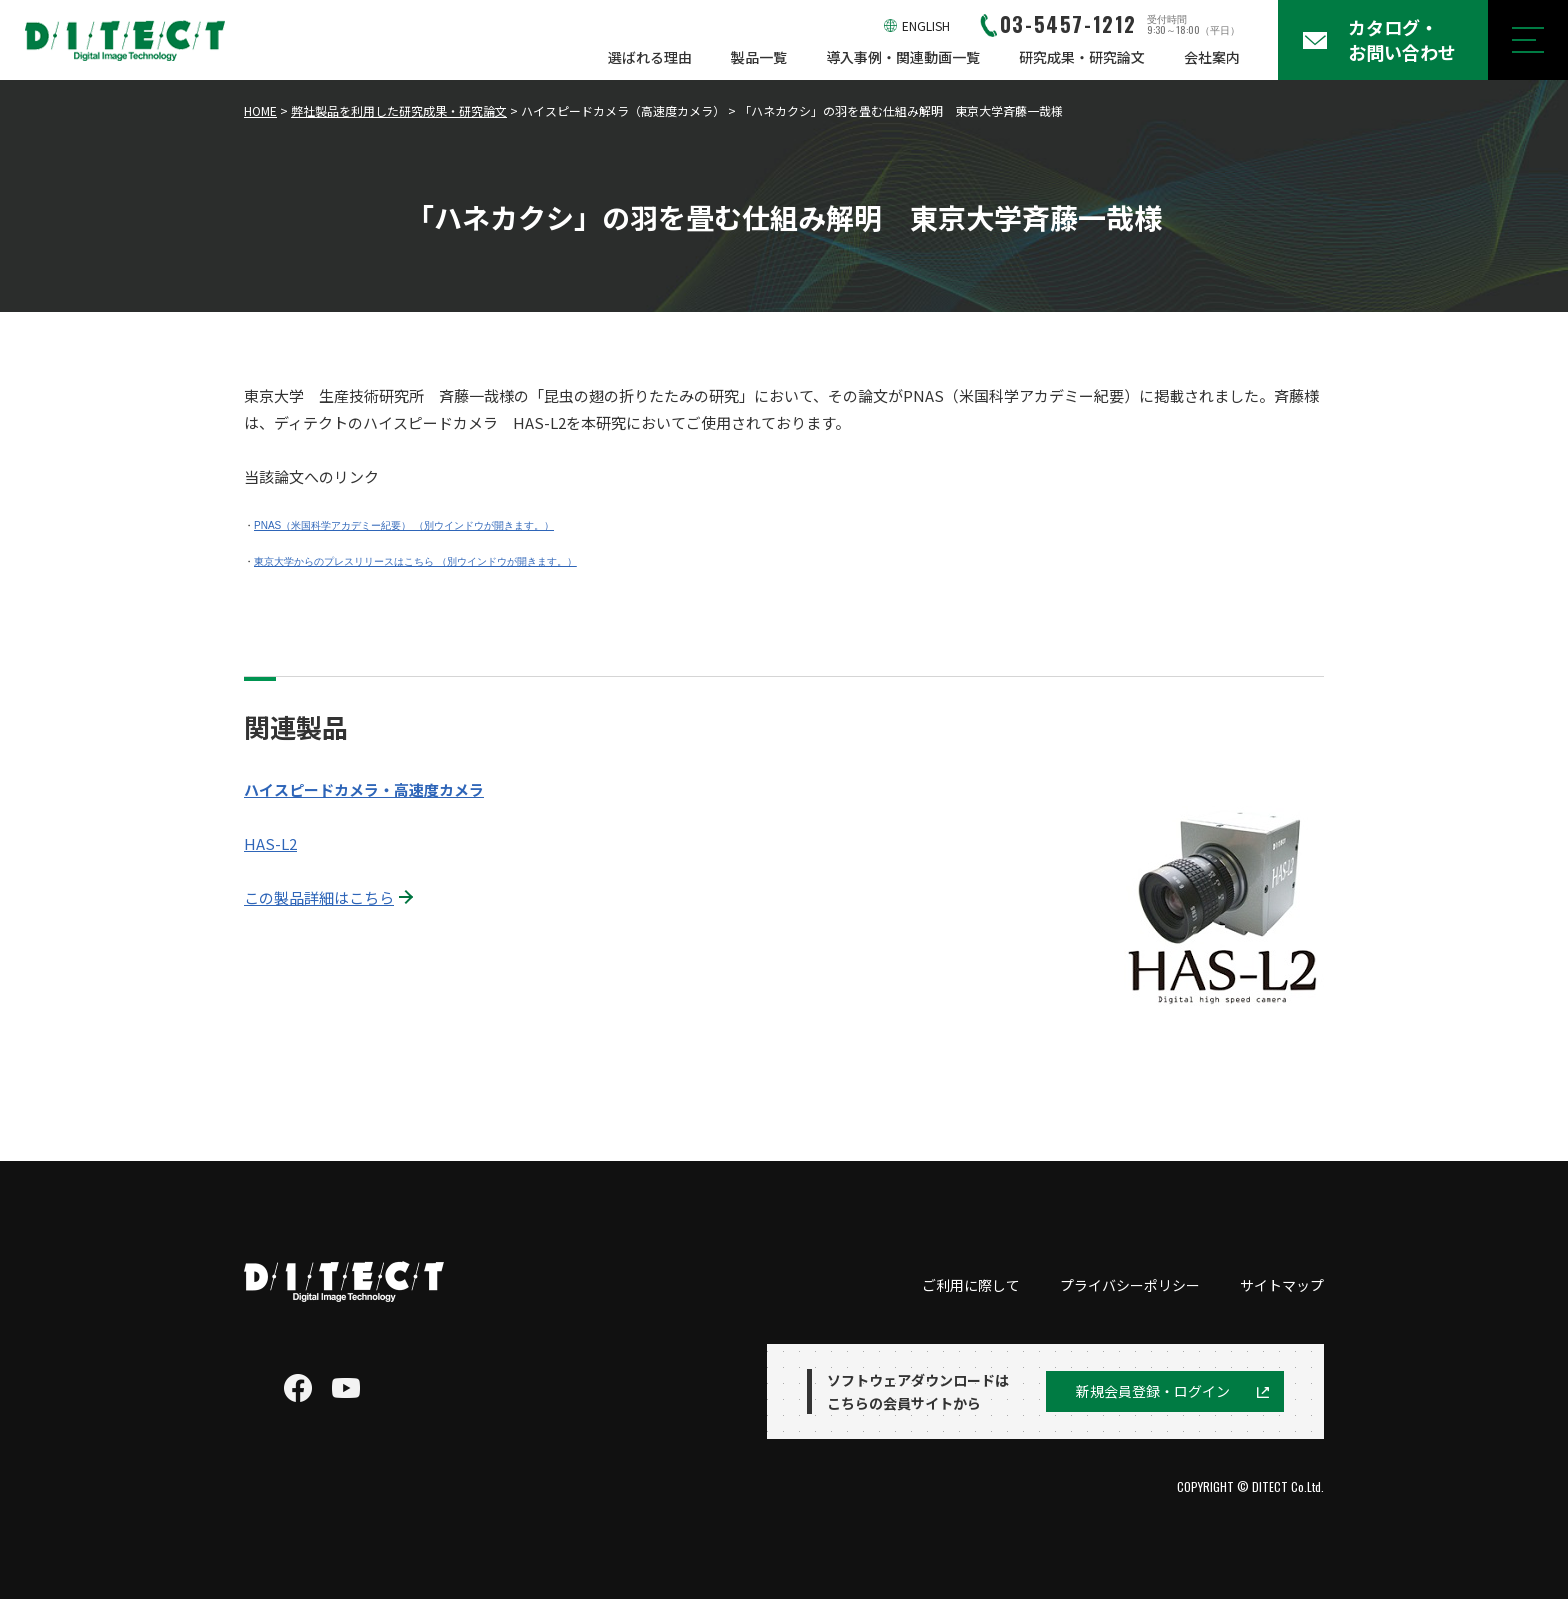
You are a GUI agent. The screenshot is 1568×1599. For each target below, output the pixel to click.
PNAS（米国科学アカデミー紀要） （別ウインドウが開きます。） (404, 525)
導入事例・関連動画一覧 (903, 57)
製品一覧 (759, 57)
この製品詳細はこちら (319, 897)
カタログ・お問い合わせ (1402, 39)
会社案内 (1212, 57)
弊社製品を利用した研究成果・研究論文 (399, 110)
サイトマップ (1282, 1285)
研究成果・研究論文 (1082, 57)
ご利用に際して (971, 1285)
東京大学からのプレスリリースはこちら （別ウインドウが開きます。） (415, 561)
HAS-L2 (270, 843)
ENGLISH (926, 25)
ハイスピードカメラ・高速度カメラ (364, 789)
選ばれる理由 (650, 57)
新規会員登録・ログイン (1153, 1391)
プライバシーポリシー (1130, 1285)
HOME (260, 110)
